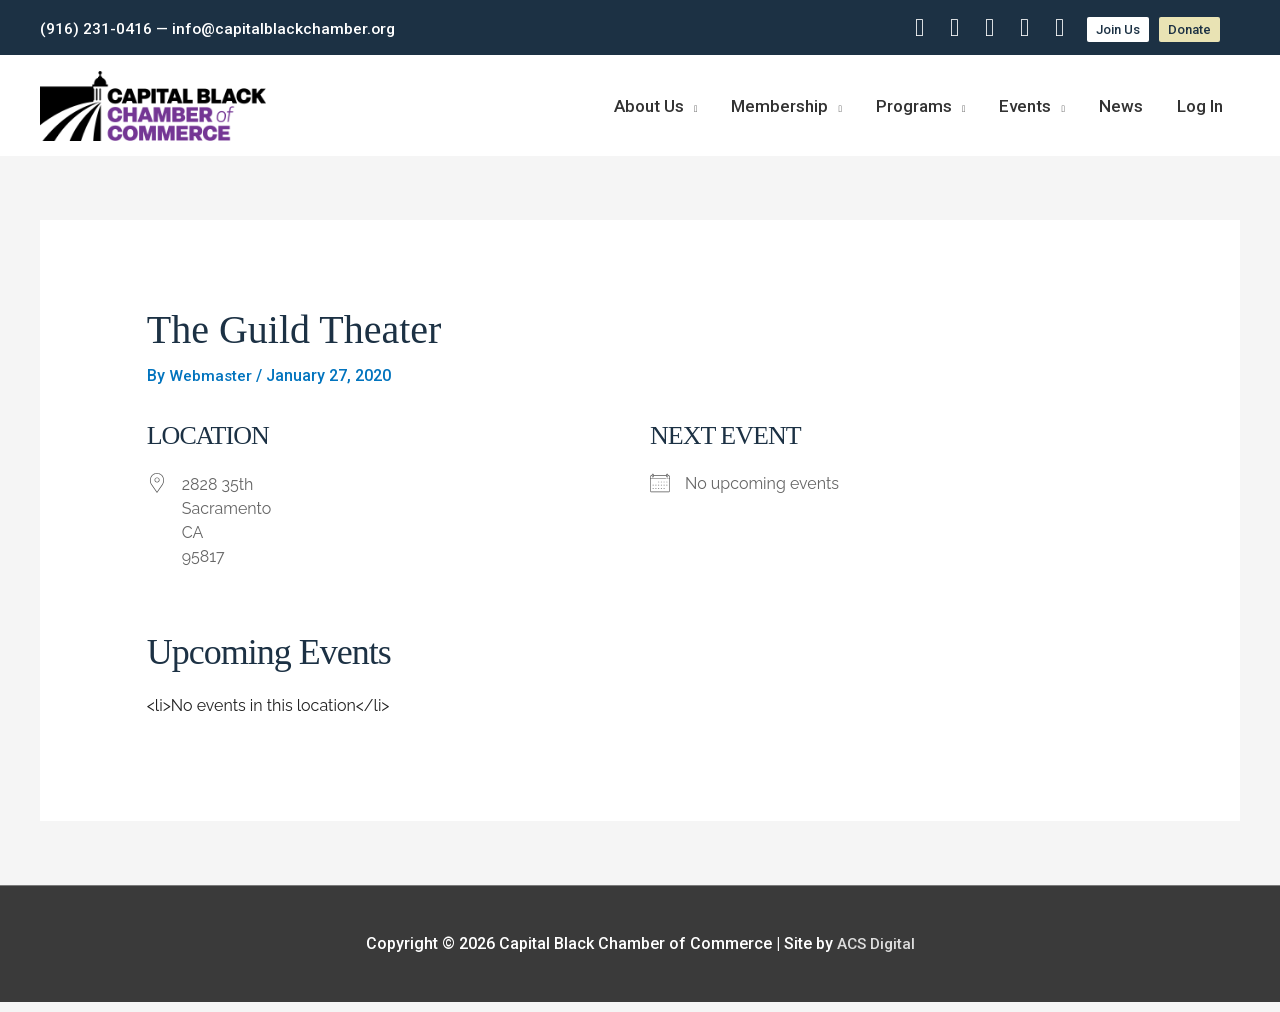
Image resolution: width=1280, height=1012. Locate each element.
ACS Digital (876, 953)
